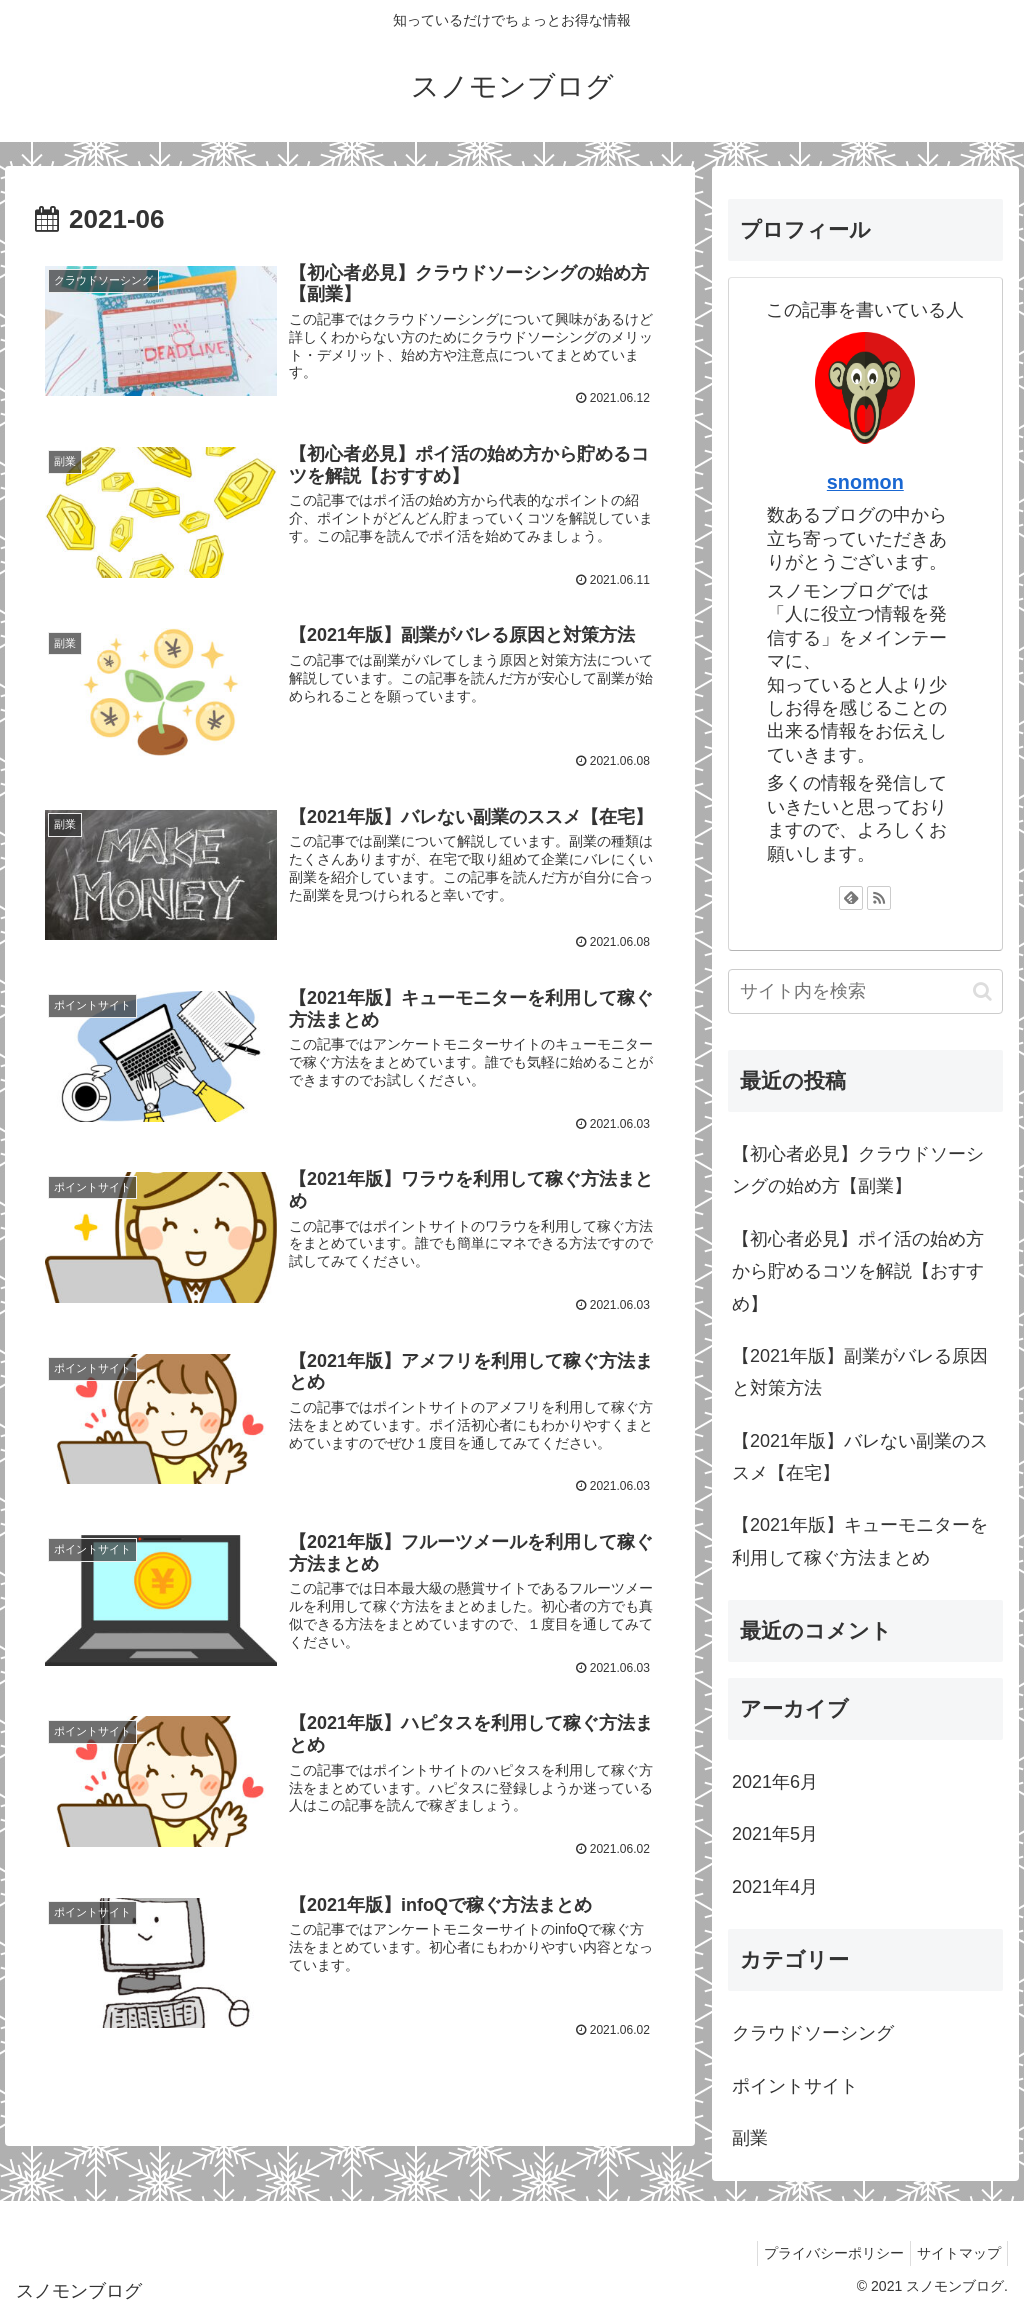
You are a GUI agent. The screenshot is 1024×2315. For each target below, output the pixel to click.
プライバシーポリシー (822, 2253)
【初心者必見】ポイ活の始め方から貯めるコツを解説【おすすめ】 (858, 1271)
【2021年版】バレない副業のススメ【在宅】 (860, 1457)
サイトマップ (955, 2253)
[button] (982, 991)
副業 (750, 2138)
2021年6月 (775, 1782)
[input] (865, 991)
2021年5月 (775, 1834)
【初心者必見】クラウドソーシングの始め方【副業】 (858, 1170)
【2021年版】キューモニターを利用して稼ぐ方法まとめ (860, 1541)
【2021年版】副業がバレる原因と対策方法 (860, 1372)
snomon (865, 482)
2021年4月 (775, 1887)
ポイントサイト (795, 2086)
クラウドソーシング (813, 2033)
